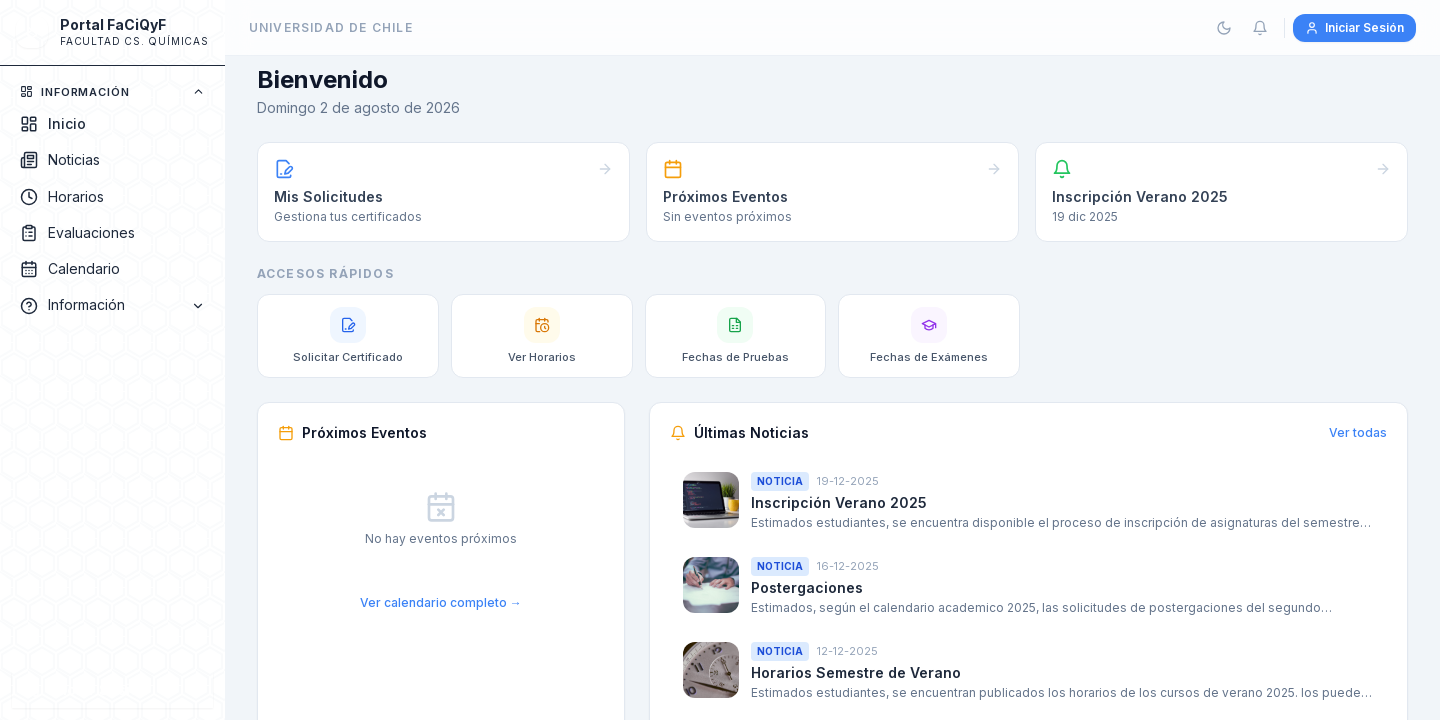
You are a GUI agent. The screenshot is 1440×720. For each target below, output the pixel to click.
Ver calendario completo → (441, 602)
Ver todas (1358, 432)
